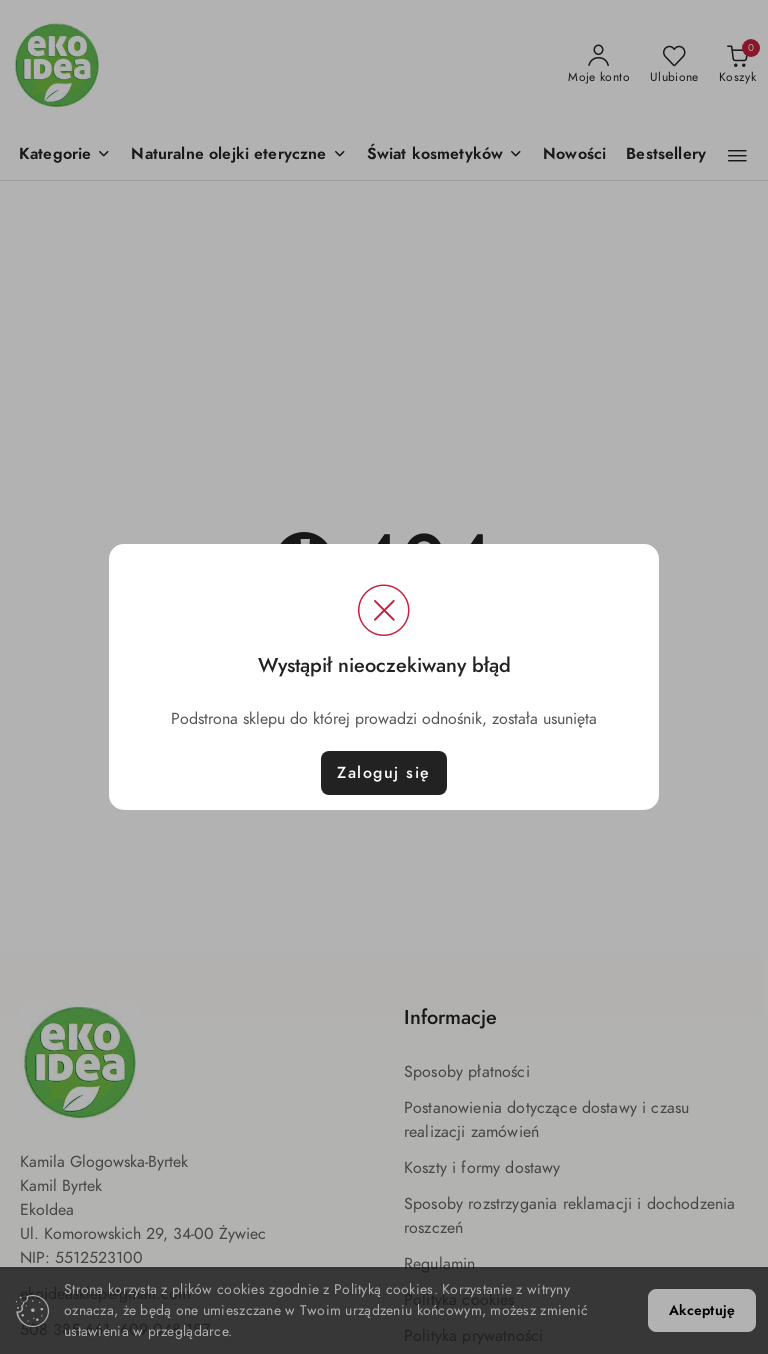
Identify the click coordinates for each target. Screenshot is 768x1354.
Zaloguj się (384, 773)
